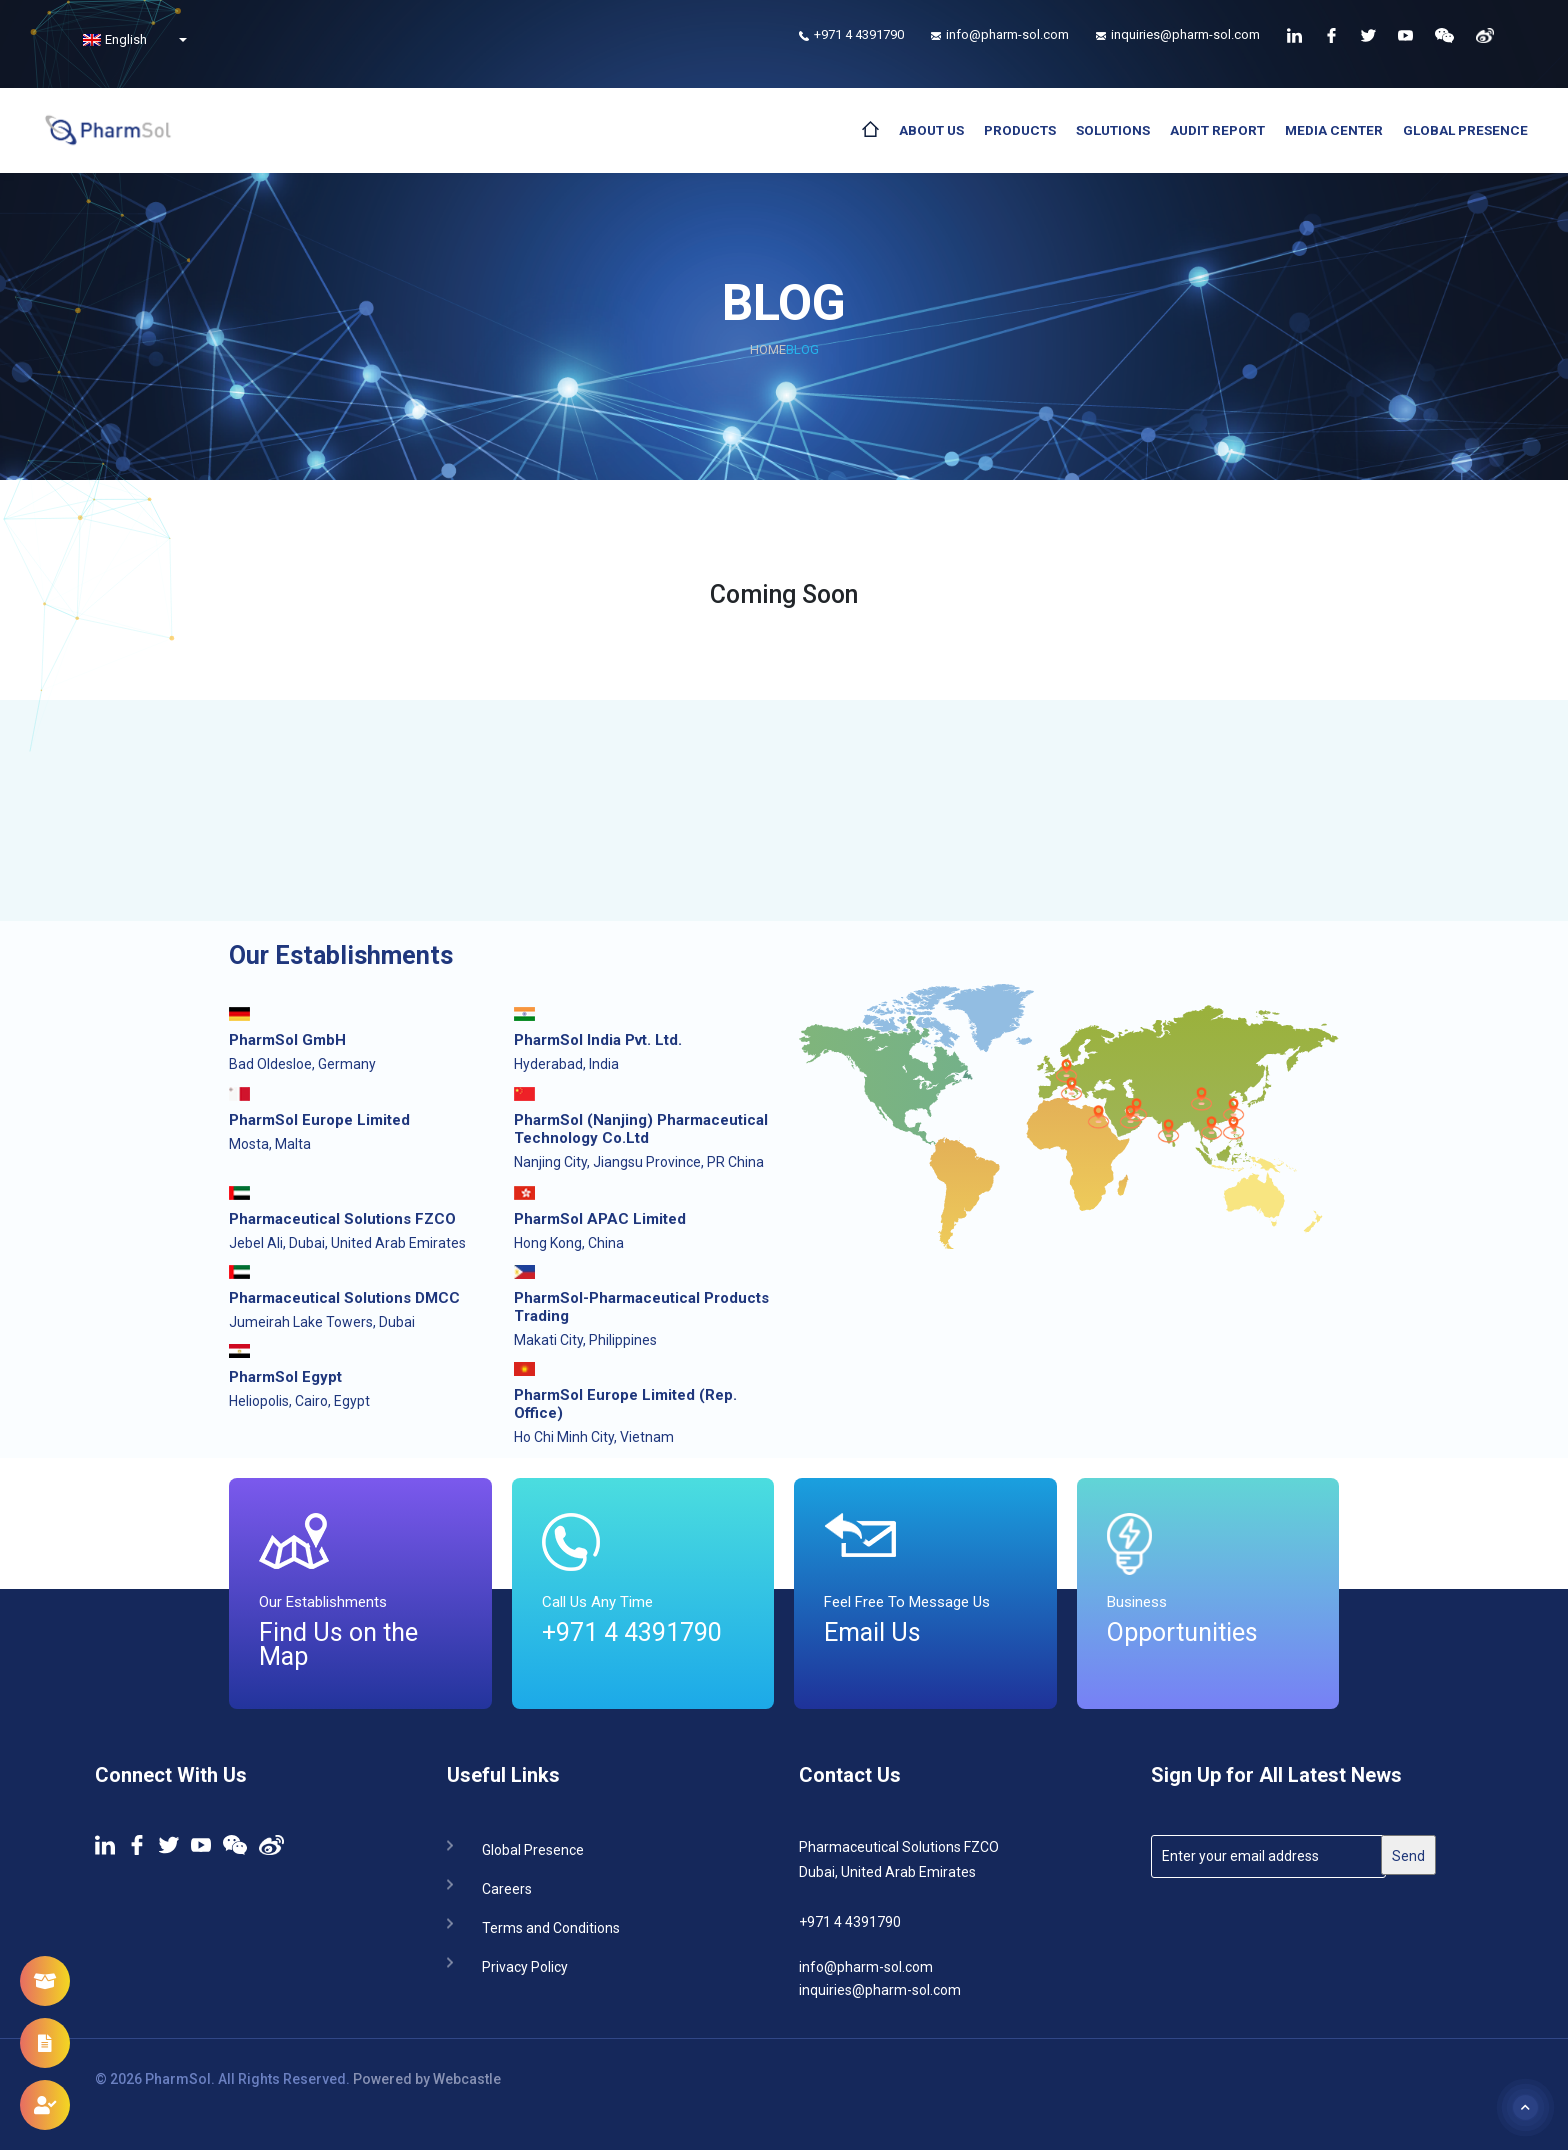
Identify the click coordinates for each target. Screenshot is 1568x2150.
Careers (507, 1887)
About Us (931, 130)
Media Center (1334, 130)
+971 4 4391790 (850, 1922)
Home (768, 349)
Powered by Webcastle (427, 2079)
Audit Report (1217, 130)
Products (1020, 130)
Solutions (1113, 130)
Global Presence (1465, 130)
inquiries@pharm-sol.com (880, 1990)
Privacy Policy (525, 1965)
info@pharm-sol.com (866, 1967)
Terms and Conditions (551, 1926)
